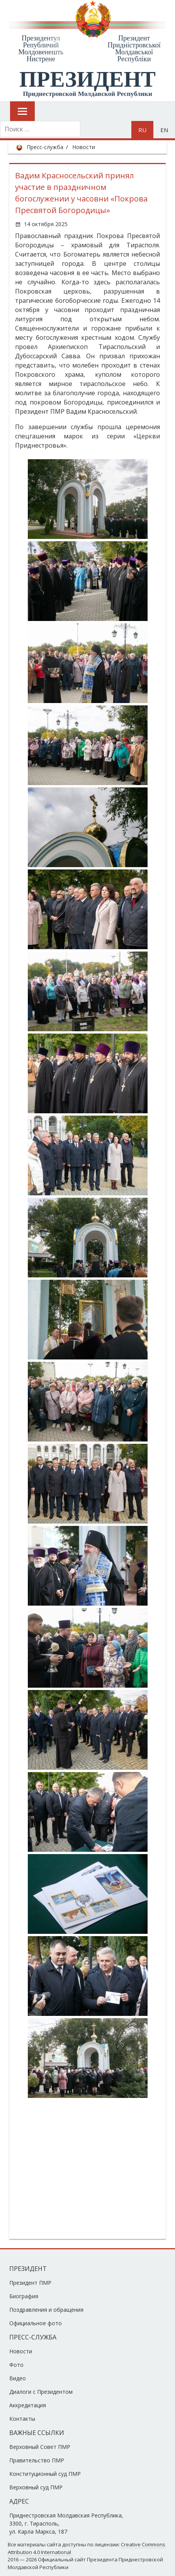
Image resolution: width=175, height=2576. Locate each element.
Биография (23, 2296)
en (164, 130)
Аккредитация (27, 2405)
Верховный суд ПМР (36, 2487)
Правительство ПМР (36, 2460)
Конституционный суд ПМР (45, 2473)
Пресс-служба (45, 147)
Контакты (22, 2418)
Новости (83, 147)
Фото (16, 2364)
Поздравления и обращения (46, 2309)
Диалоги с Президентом (41, 2391)
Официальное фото (35, 2323)
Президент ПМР (30, 2282)
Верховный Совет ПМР (39, 2446)
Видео (17, 2378)
